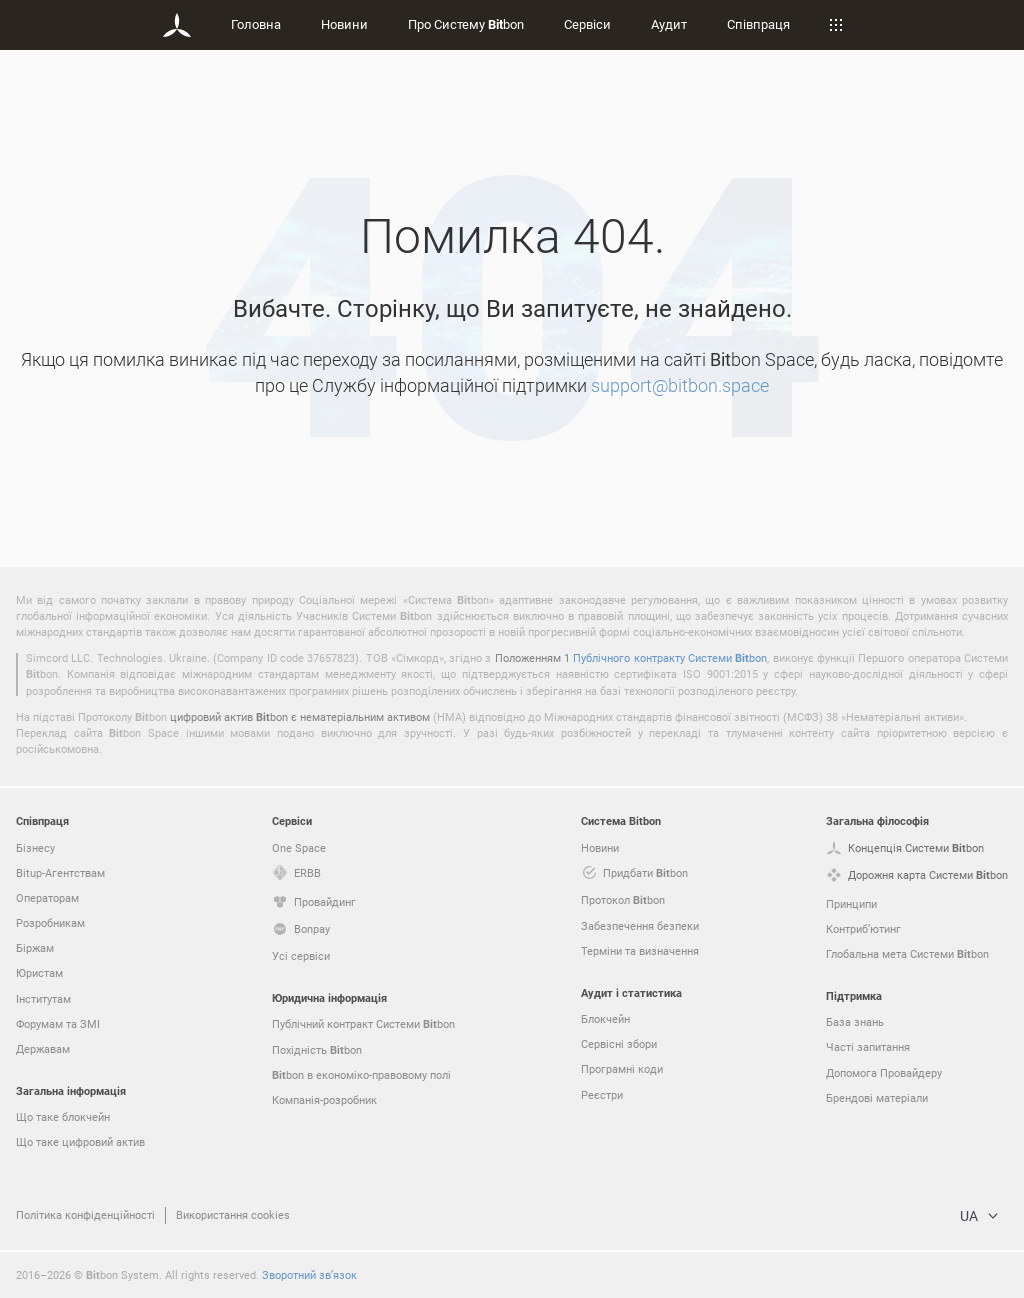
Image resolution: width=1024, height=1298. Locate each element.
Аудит (669, 24)
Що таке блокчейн (63, 1116)
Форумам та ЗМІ (58, 1023)
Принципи (851, 903)
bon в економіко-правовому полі (361, 1075)
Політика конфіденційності (85, 1214)
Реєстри (602, 1094)
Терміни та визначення (640, 950)
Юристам (39, 972)
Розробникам (50, 922)
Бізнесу (35, 847)
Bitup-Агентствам (60, 872)
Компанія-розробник (324, 1099)
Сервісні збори (619, 1043)
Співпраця (758, 24)
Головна (256, 24)
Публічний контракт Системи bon (363, 1024)
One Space (299, 847)
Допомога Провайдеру (884, 1072)
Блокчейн (605, 1018)
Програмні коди (622, 1068)
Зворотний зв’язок (309, 1274)
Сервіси (587, 24)
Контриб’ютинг (863, 928)
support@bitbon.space (680, 385)
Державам (43, 1048)
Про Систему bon (466, 24)
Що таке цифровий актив (80, 1141)
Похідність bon (317, 1050)
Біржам (35, 947)
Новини (344, 24)
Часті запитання (868, 1046)
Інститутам (43, 998)
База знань (855, 1021)
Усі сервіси (301, 955)
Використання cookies (233, 1214)
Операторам (47, 897)
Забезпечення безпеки (640, 925)
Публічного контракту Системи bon (670, 657)
